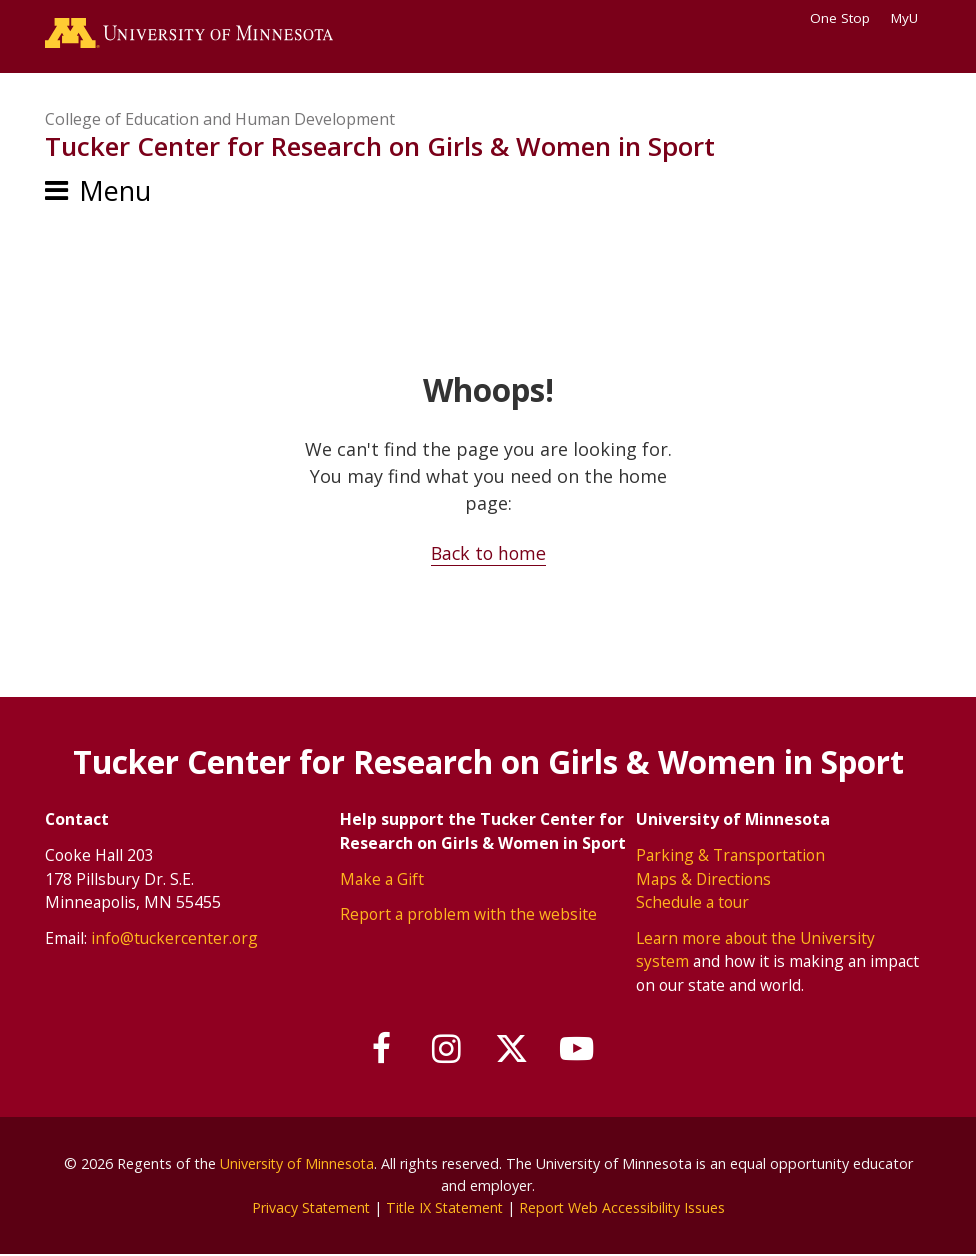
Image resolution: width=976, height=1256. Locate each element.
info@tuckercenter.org (174, 938)
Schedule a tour (692, 903)
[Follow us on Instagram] (446, 1049)
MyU (911, 18)
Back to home (488, 555)
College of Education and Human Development (220, 120)
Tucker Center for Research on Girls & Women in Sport (380, 148)
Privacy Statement (307, 1207)
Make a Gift (382, 879)
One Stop (840, 18)
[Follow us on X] (513, 1049)
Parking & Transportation (730, 855)
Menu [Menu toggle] (115, 192)
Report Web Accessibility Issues (625, 1207)
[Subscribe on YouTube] (581, 1049)
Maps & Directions (704, 879)
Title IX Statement (444, 1207)
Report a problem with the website (468, 915)
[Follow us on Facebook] (378, 1049)
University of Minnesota (297, 1164)
